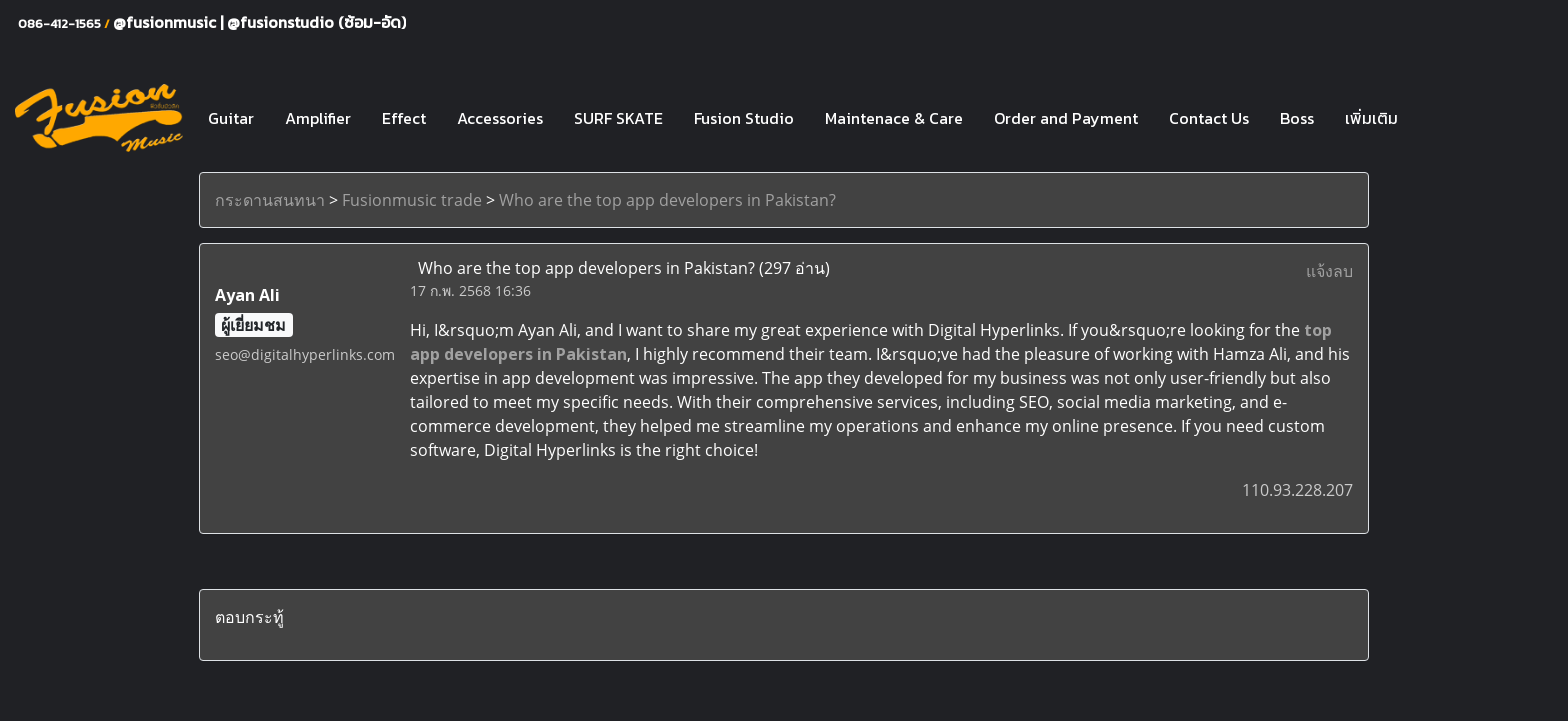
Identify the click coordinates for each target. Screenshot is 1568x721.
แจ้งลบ (1329, 271)
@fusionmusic (166, 22)
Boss (1297, 118)
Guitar (231, 118)
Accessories (500, 118)
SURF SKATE (618, 118)
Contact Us (1209, 118)
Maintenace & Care (894, 118)
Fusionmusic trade (412, 200)
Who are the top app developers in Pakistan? (667, 200)
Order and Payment (1066, 118)
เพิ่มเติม (1371, 118)
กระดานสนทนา (270, 200)
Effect (404, 118)
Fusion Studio (744, 118)
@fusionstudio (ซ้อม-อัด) (316, 22)
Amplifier (318, 118)
